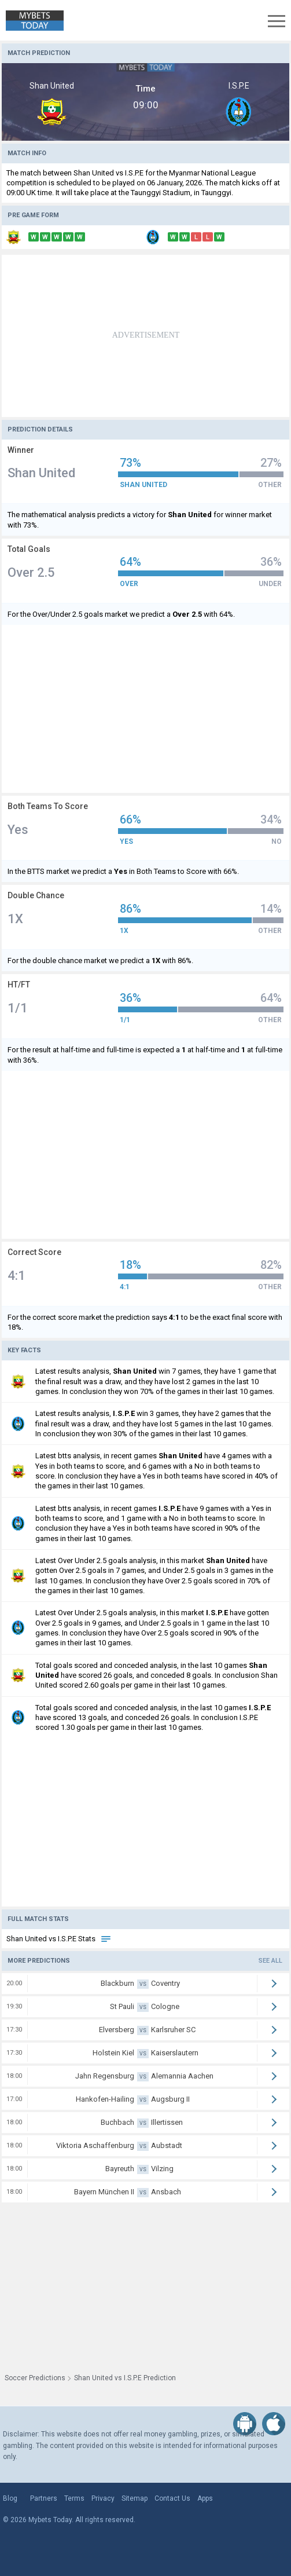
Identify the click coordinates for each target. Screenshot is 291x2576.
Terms (74, 2498)
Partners (43, 2498)
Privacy (103, 2498)
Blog (10, 2498)
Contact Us (172, 2498)
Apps (205, 2498)
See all (270, 1960)
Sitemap (134, 2498)
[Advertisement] (145, 336)
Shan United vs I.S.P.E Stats (59, 1938)
